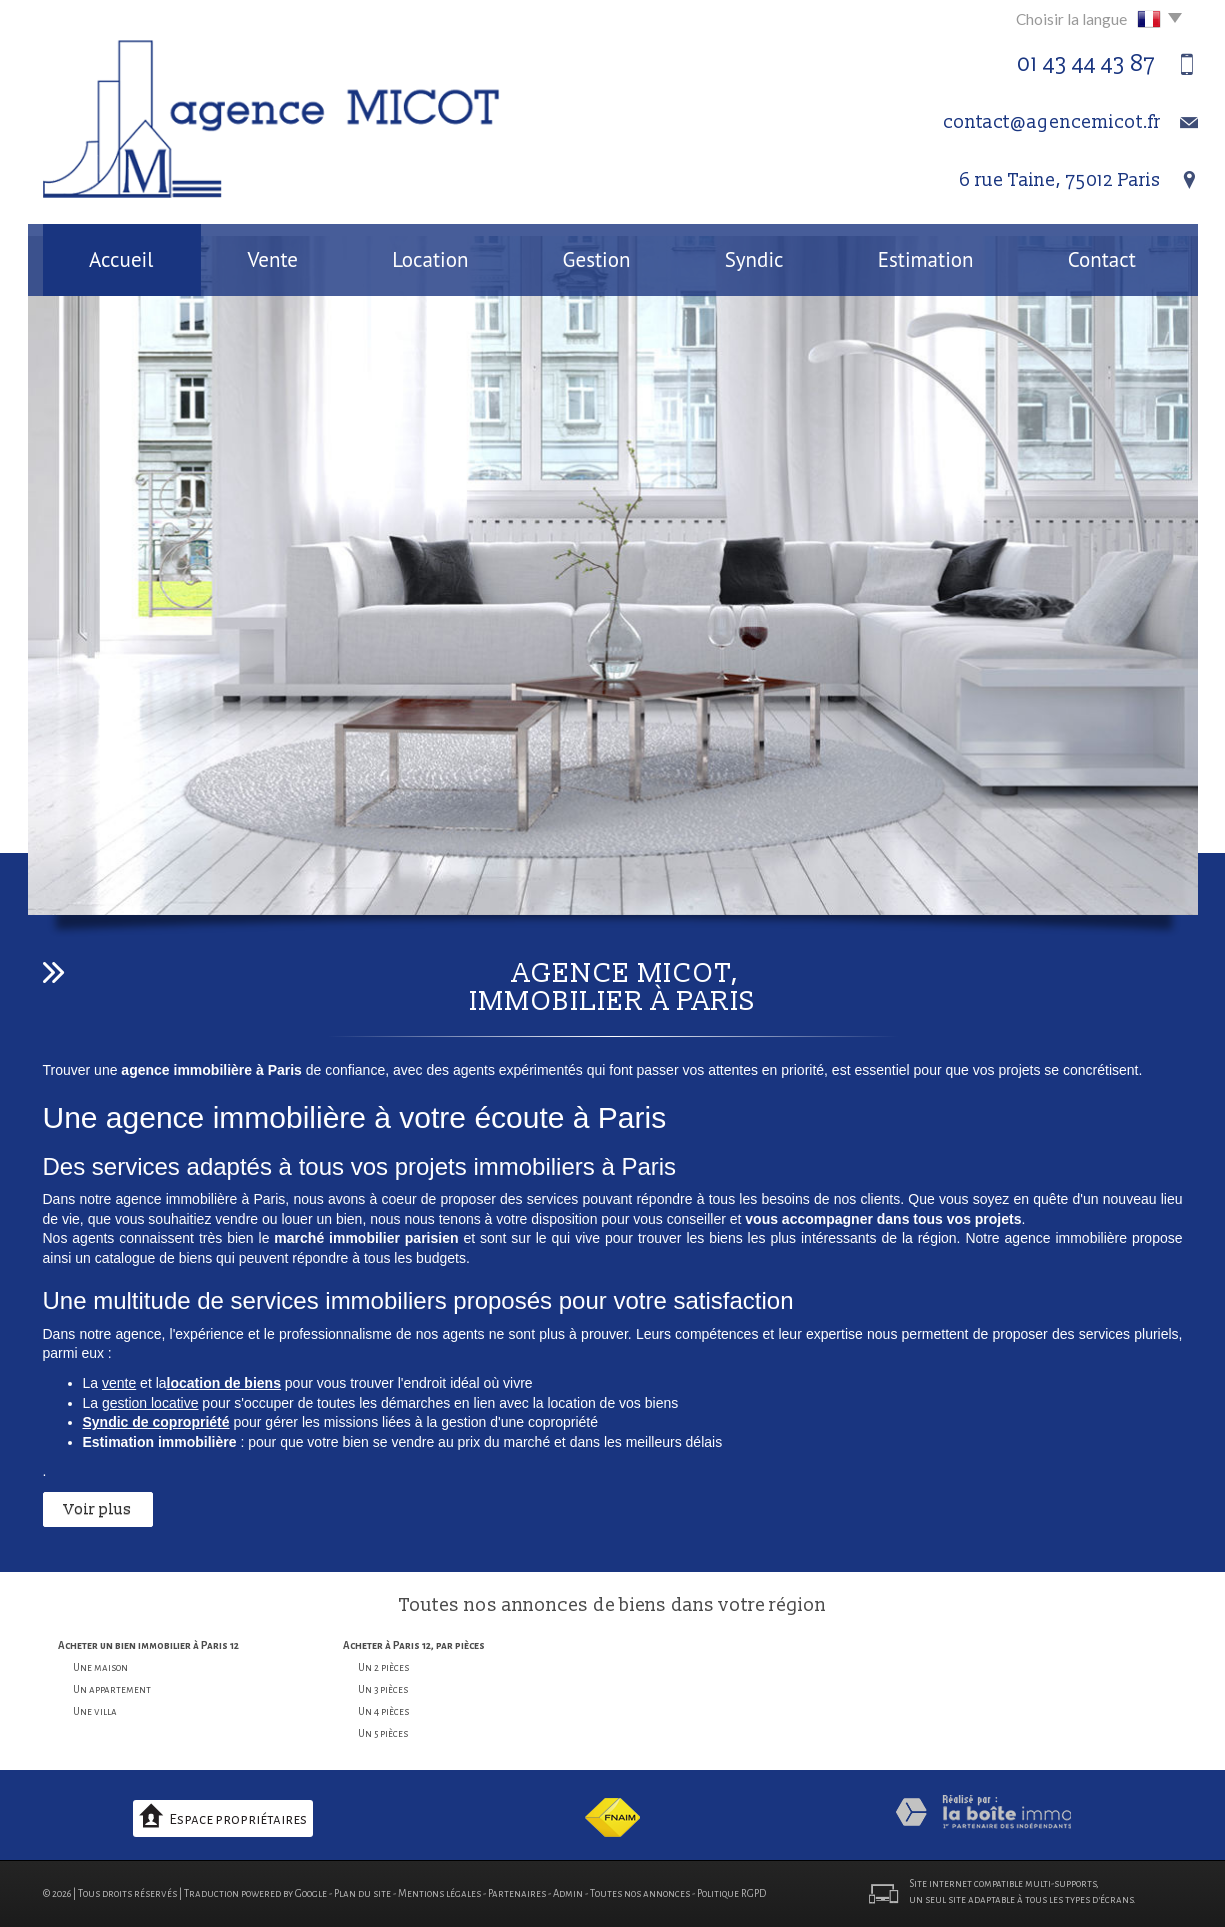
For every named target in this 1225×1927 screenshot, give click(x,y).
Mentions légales (439, 1893)
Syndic (754, 259)
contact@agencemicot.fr (1052, 122)
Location (430, 259)
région (797, 1605)
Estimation (926, 259)
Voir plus (98, 1509)
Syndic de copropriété (156, 1422)
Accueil (121, 259)
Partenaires (517, 1893)
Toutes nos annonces (640, 1893)
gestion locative (150, 1403)
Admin (568, 1893)
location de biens (224, 1383)
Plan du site (362, 1893)
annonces (545, 1605)
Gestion (597, 259)
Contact (1102, 259)
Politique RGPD (731, 1893)
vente (119, 1383)
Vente (273, 259)
